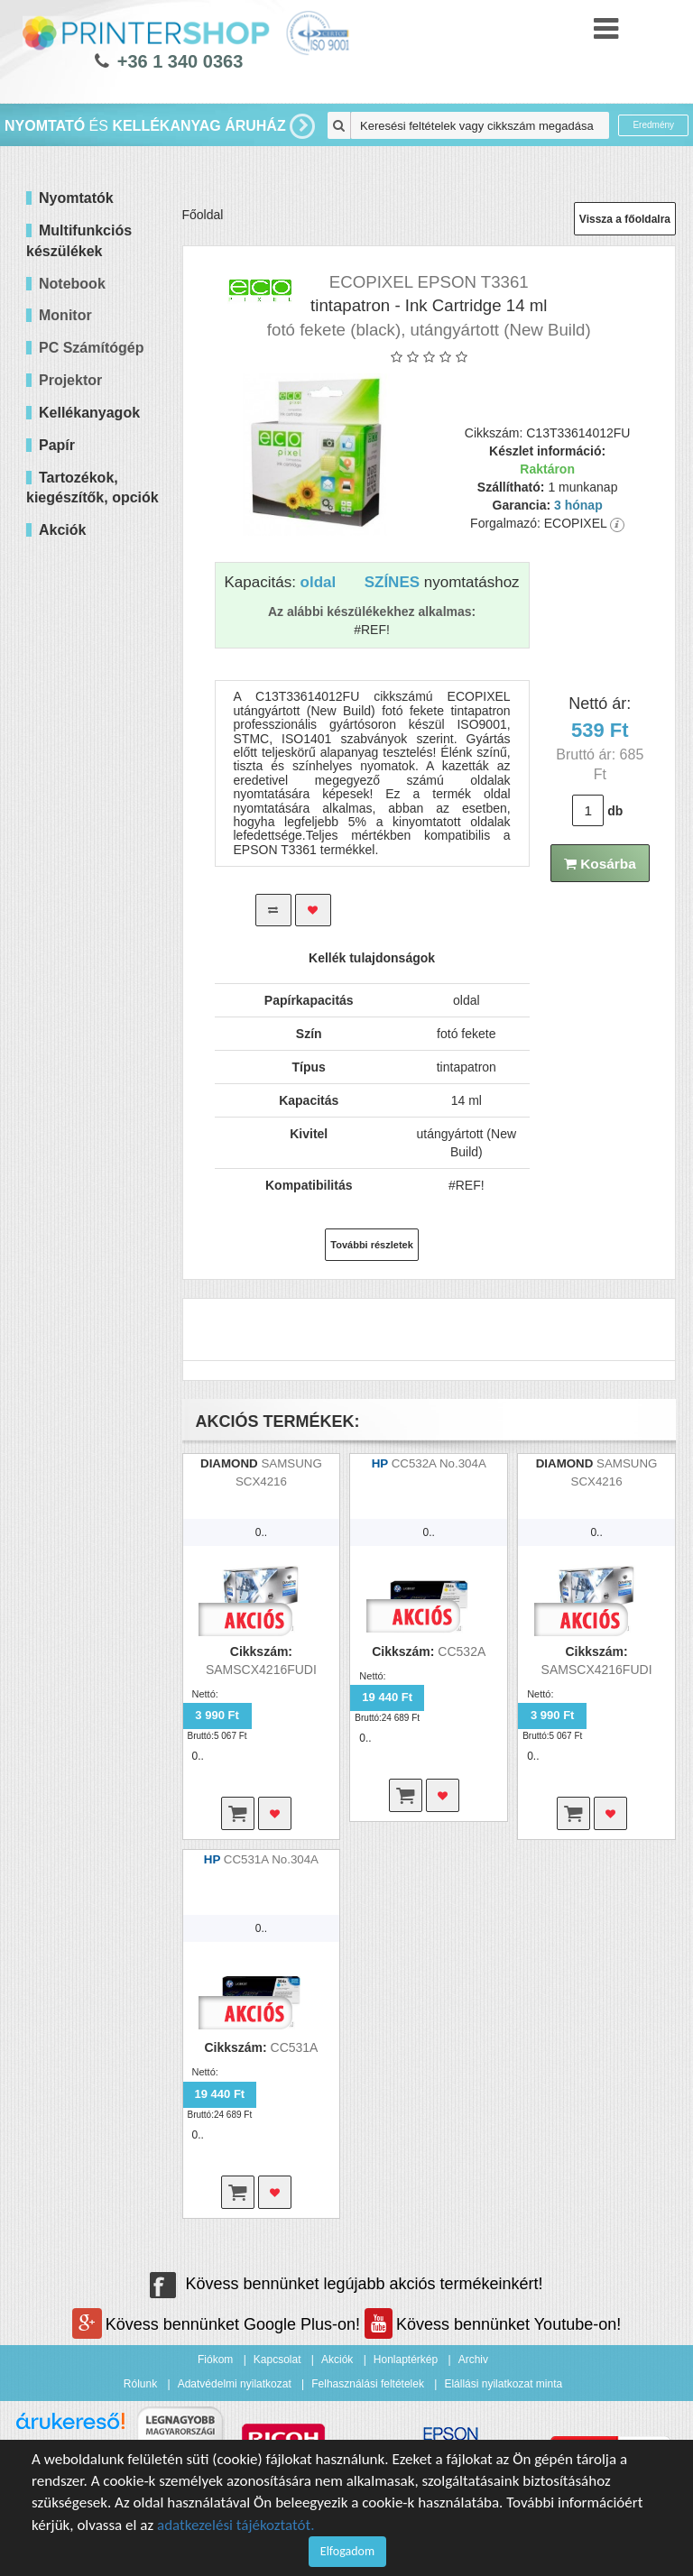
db (615, 811)
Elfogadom (347, 2551)
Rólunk (140, 2384)
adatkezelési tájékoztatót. (236, 2525)
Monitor (65, 315)
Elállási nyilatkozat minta (503, 2384)
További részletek (371, 1244)
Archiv (473, 2359)
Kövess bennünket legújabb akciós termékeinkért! (346, 2284)
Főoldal (203, 214)
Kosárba (600, 863)
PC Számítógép (91, 347)
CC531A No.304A (271, 1859)
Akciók (337, 2359)
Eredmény (653, 125)
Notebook (72, 283)
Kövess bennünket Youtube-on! (493, 2324)
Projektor (70, 380)
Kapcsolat (277, 2359)
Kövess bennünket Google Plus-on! (218, 2324)
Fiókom (215, 2359)
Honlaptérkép (406, 2359)
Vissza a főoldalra (624, 219)
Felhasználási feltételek (367, 2384)
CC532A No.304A (439, 1463)
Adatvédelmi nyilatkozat (234, 2384)
